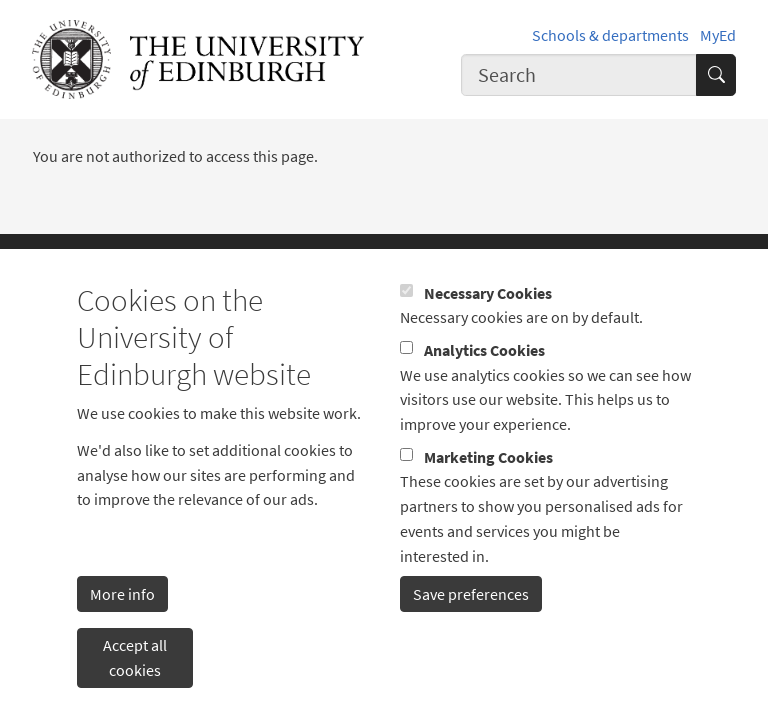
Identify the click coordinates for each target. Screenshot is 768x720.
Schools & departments (610, 35)
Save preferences (471, 623)
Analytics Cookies (484, 380)
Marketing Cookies (488, 486)
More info (122, 623)
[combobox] (579, 74)
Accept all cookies (135, 687)
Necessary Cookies (488, 322)
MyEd (718, 35)
